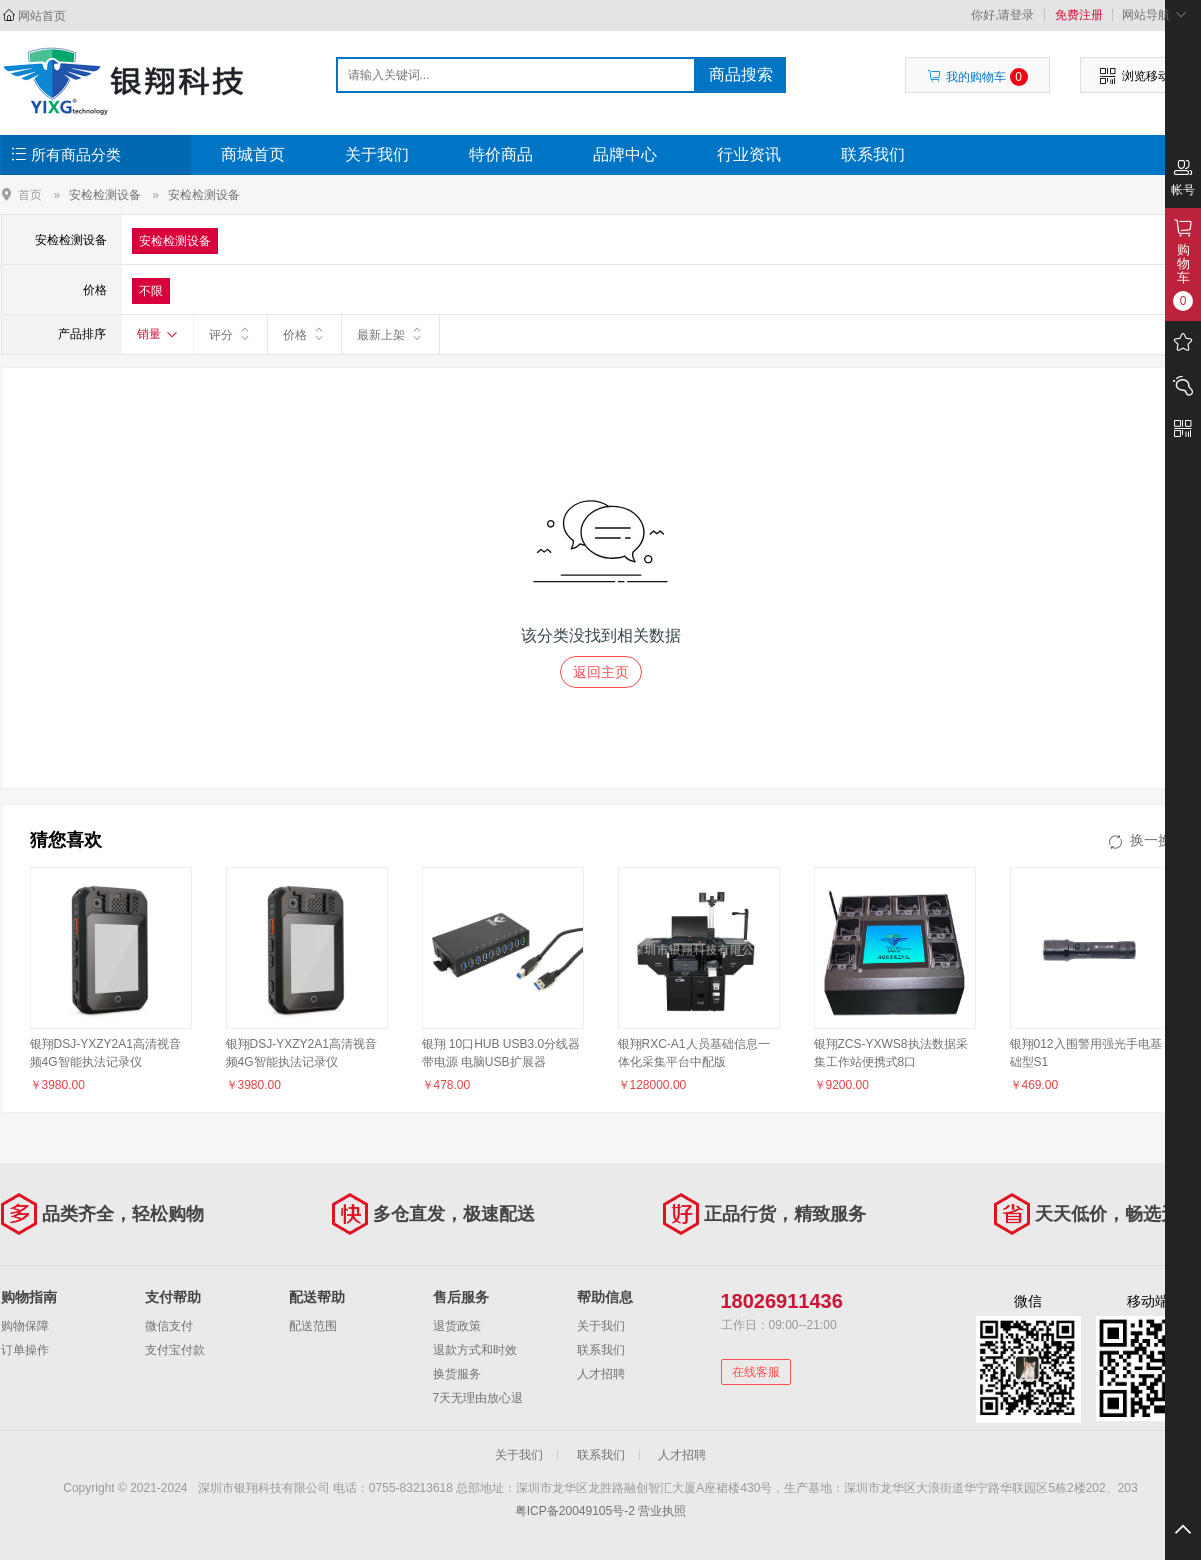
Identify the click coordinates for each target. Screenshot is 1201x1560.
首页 (30, 194)
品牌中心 (625, 154)
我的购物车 (977, 77)
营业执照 (662, 1511)
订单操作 (25, 1350)
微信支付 (169, 1326)
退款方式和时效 (475, 1350)
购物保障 (25, 1326)
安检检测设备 (105, 195)
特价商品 (501, 154)
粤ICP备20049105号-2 (575, 1511)
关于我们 (377, 154)
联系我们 (873, 154)
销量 (157, 334)
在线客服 (756, 1372)
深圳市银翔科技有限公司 (126, 80)
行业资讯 (749, 154)
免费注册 (1079, 15)
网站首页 (42, 16)
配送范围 (313, 1326)
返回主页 (601, 672)
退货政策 (457, 1326)
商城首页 (253, 154)
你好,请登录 (1002, 15)
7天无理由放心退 (478, 1398)
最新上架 (390, 334)
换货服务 (457, 1374)
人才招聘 (601, 1374)
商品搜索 (741, 74)
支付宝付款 (175, 1350)
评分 (230, 334)
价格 (304, 334)
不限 (151, 291)
